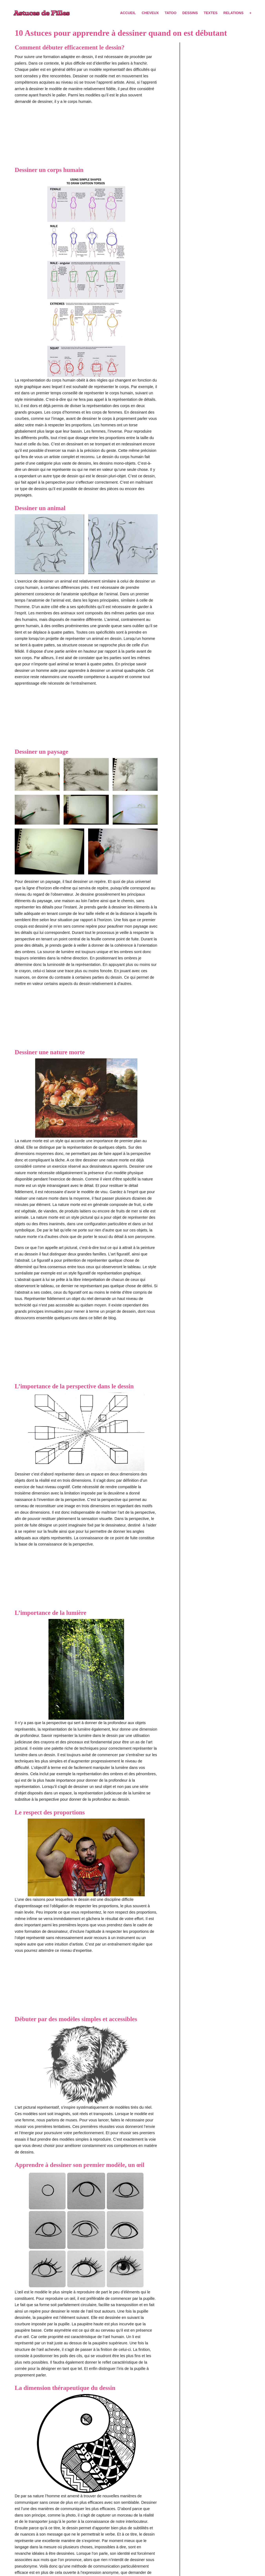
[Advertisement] (86, 136)
